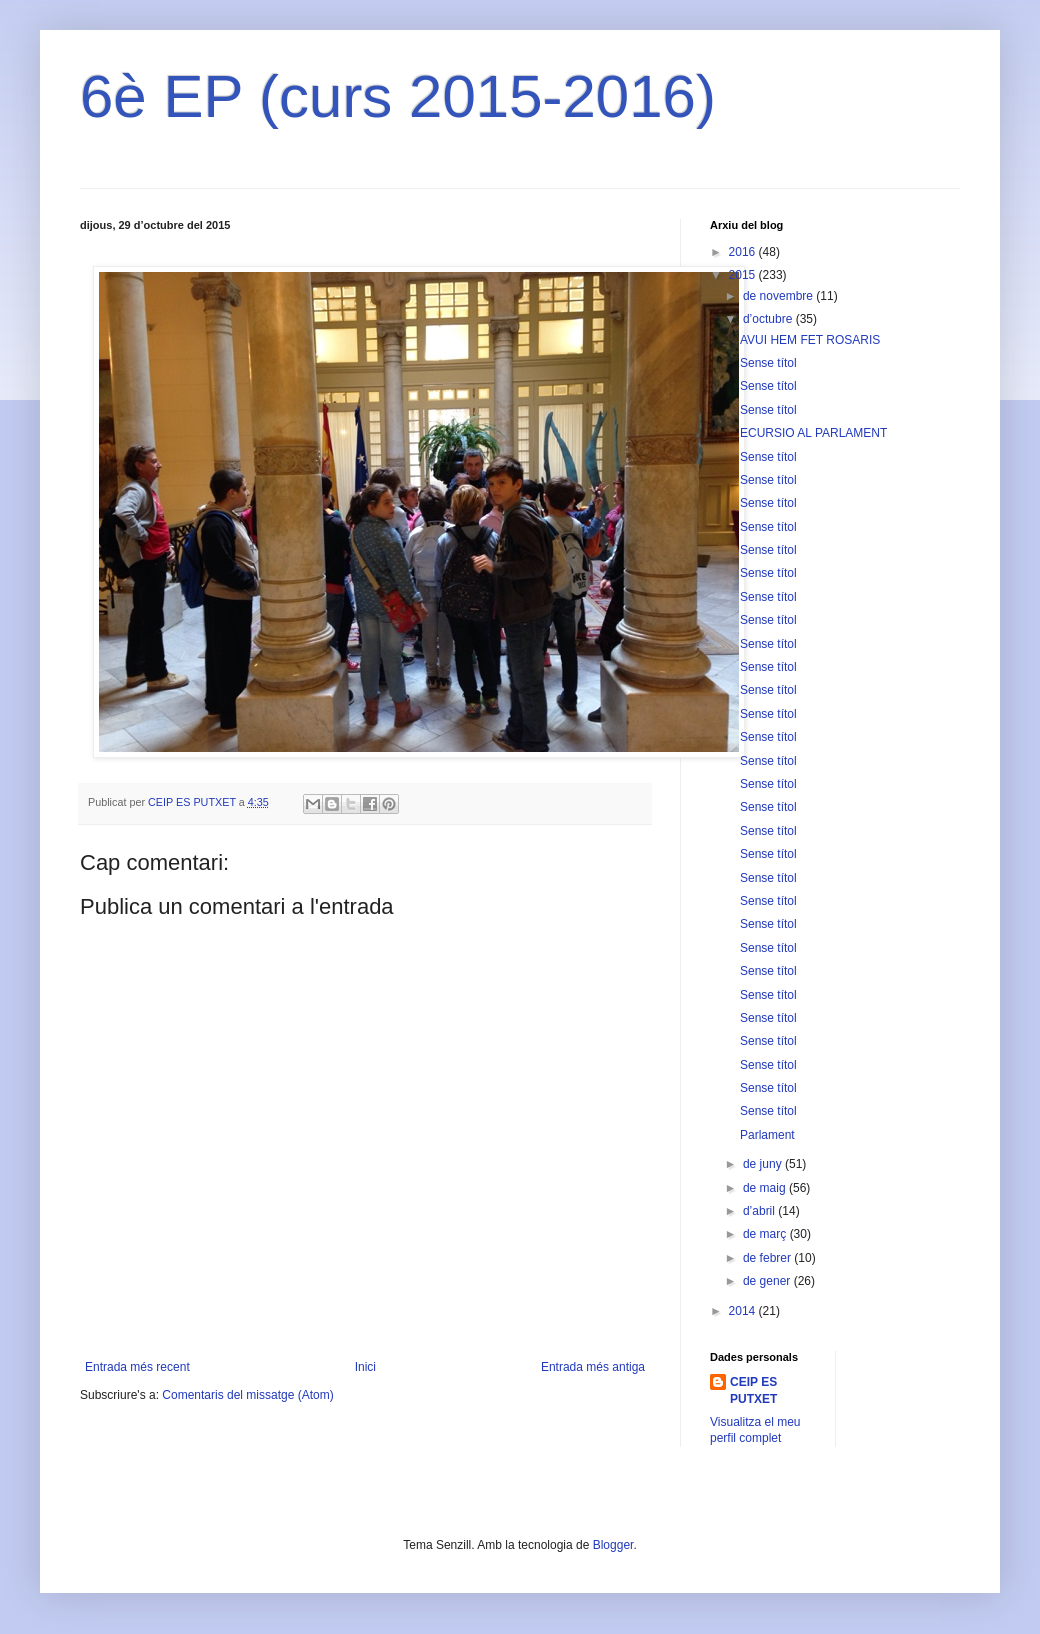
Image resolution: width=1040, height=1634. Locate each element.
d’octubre (769, 319)
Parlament (767, 1135)
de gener (768, 1281)
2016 (744, 252)
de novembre (779, 296)
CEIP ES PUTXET (753, 1390)
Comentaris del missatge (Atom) (247, 1395)
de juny (764, 1164)
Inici (365, 1367)
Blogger (613, 1545)
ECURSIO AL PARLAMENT (813, 433)
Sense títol (768, 363)
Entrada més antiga (593, 1367)
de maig (766, 1188)
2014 (744, 1311)
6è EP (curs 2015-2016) (398, 96)
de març (766, 1234)
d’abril (760, 1211)
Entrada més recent (137, 1367)
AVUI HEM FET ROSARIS (810, 340)
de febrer (768, 1258)
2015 (744, 275)
